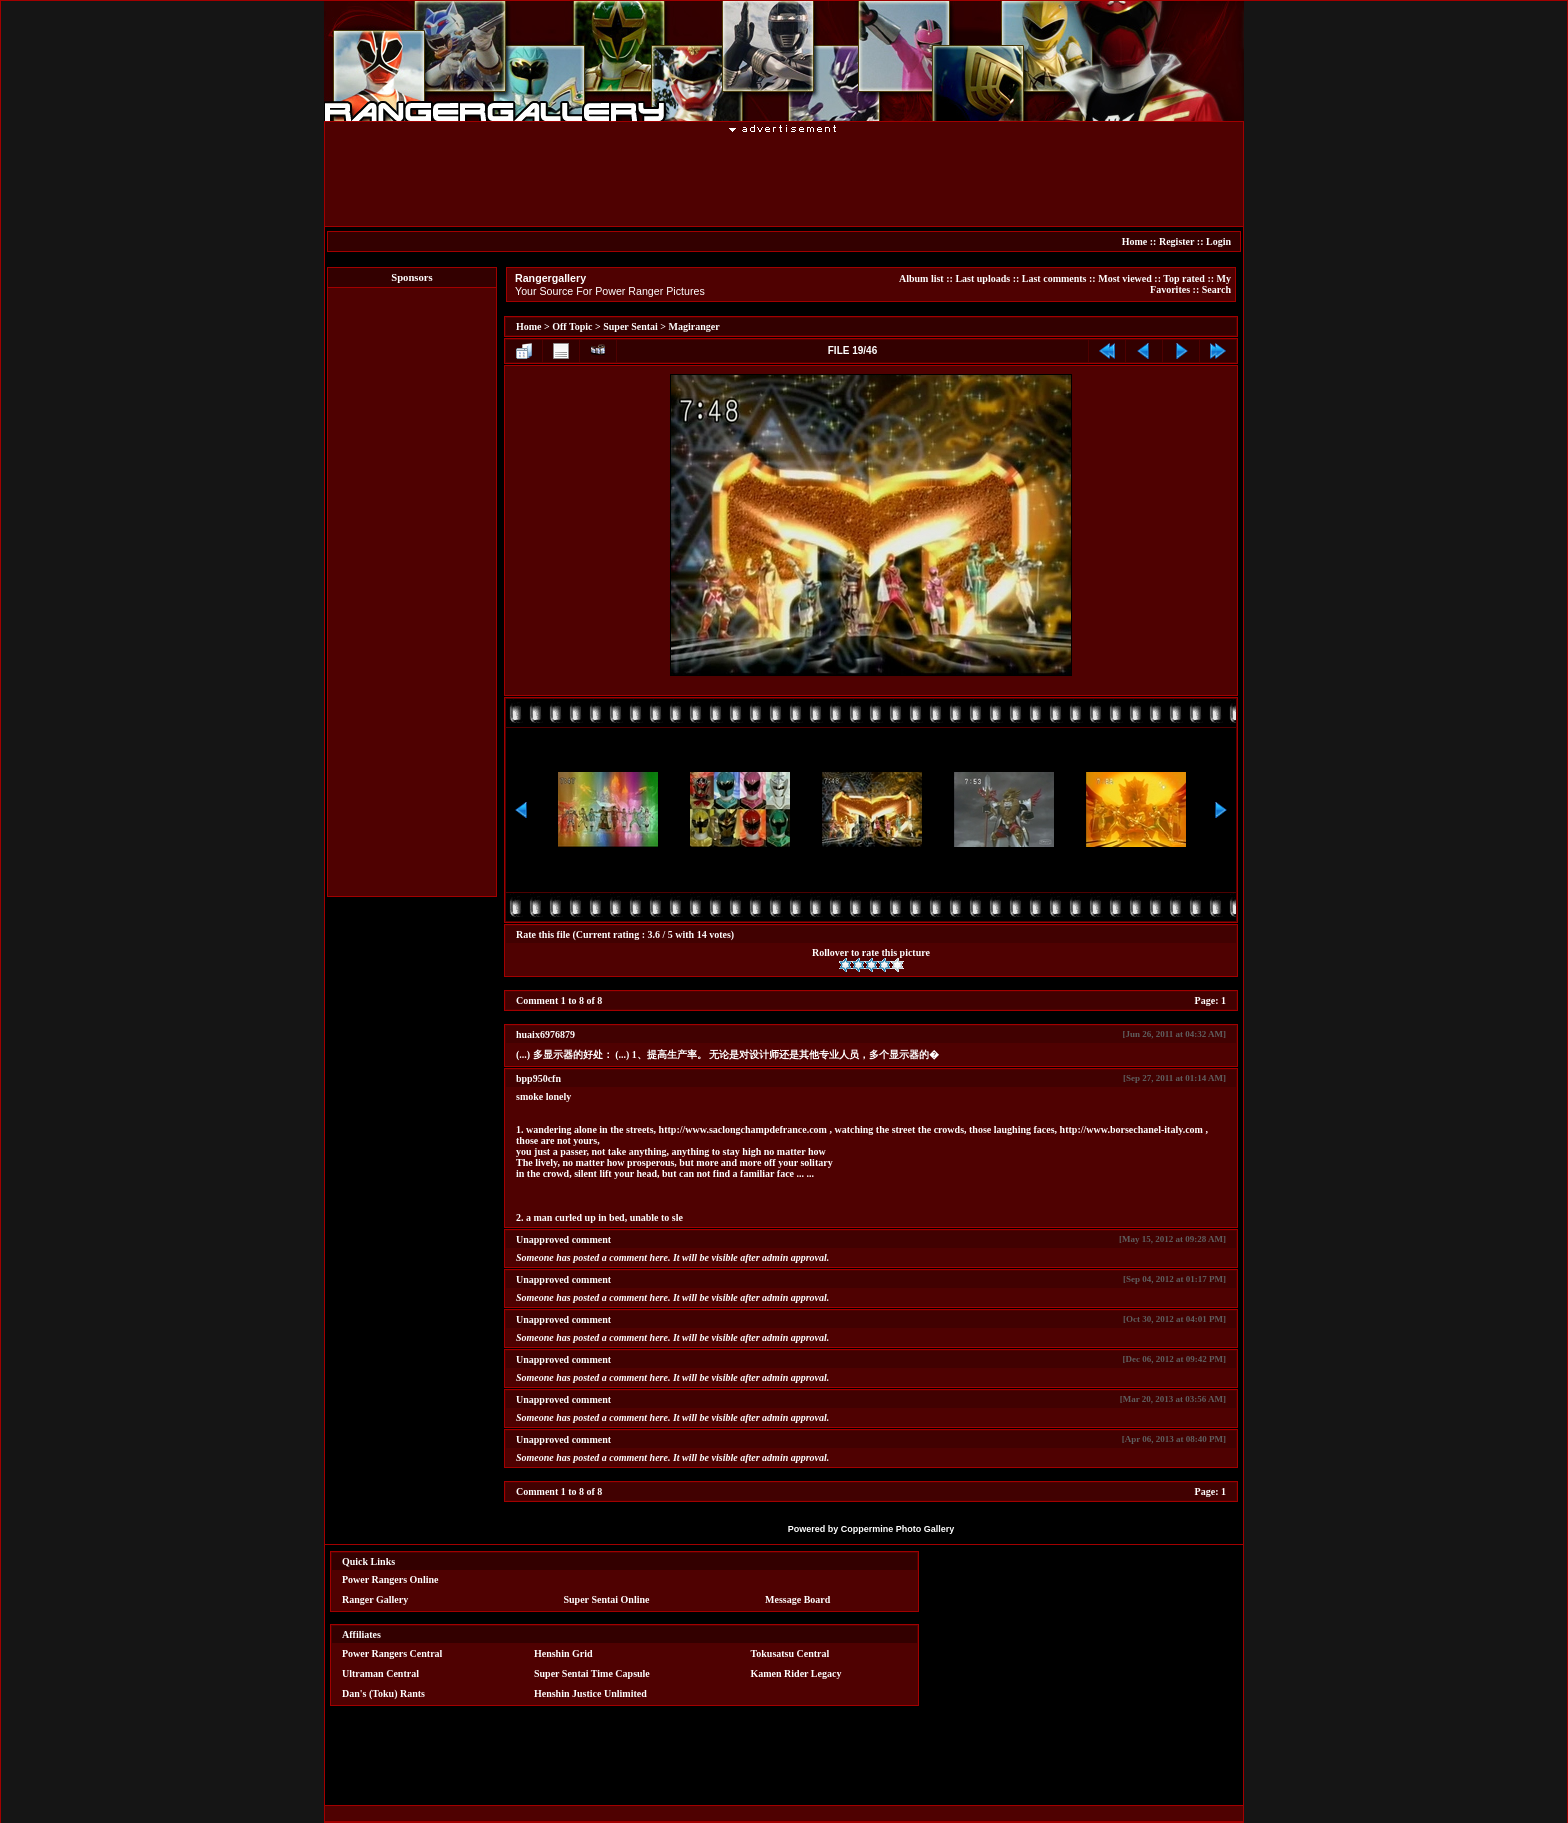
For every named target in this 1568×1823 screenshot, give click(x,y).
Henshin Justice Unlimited (590, 1693)
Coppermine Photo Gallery (898, 1529)
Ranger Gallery (375, 1599)
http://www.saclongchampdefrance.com (743, 1129)
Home (1135, 241)
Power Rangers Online (390, 1579)
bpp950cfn (538, 1078)
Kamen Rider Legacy (796, 1673)
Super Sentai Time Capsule (592, 1673)
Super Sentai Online (607, 1599)
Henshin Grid (563, 1653)
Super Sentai (630, 326)
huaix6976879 (545, 1034)
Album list (921, 278)
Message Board (797, 1599)
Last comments (1054, 278)
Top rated (1184, 278)
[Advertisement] (784, 179)
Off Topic (572, 326)
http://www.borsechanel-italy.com (1131, 1129)
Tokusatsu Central (790, 1653)
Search (1216, 289)
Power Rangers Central (392, 1653)
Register (1176, 241)
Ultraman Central (380, 1673)
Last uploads (982, 278)
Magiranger (694, 326)
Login (1218, 241)
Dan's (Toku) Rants (383, 1693)
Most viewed (1125, 278)
